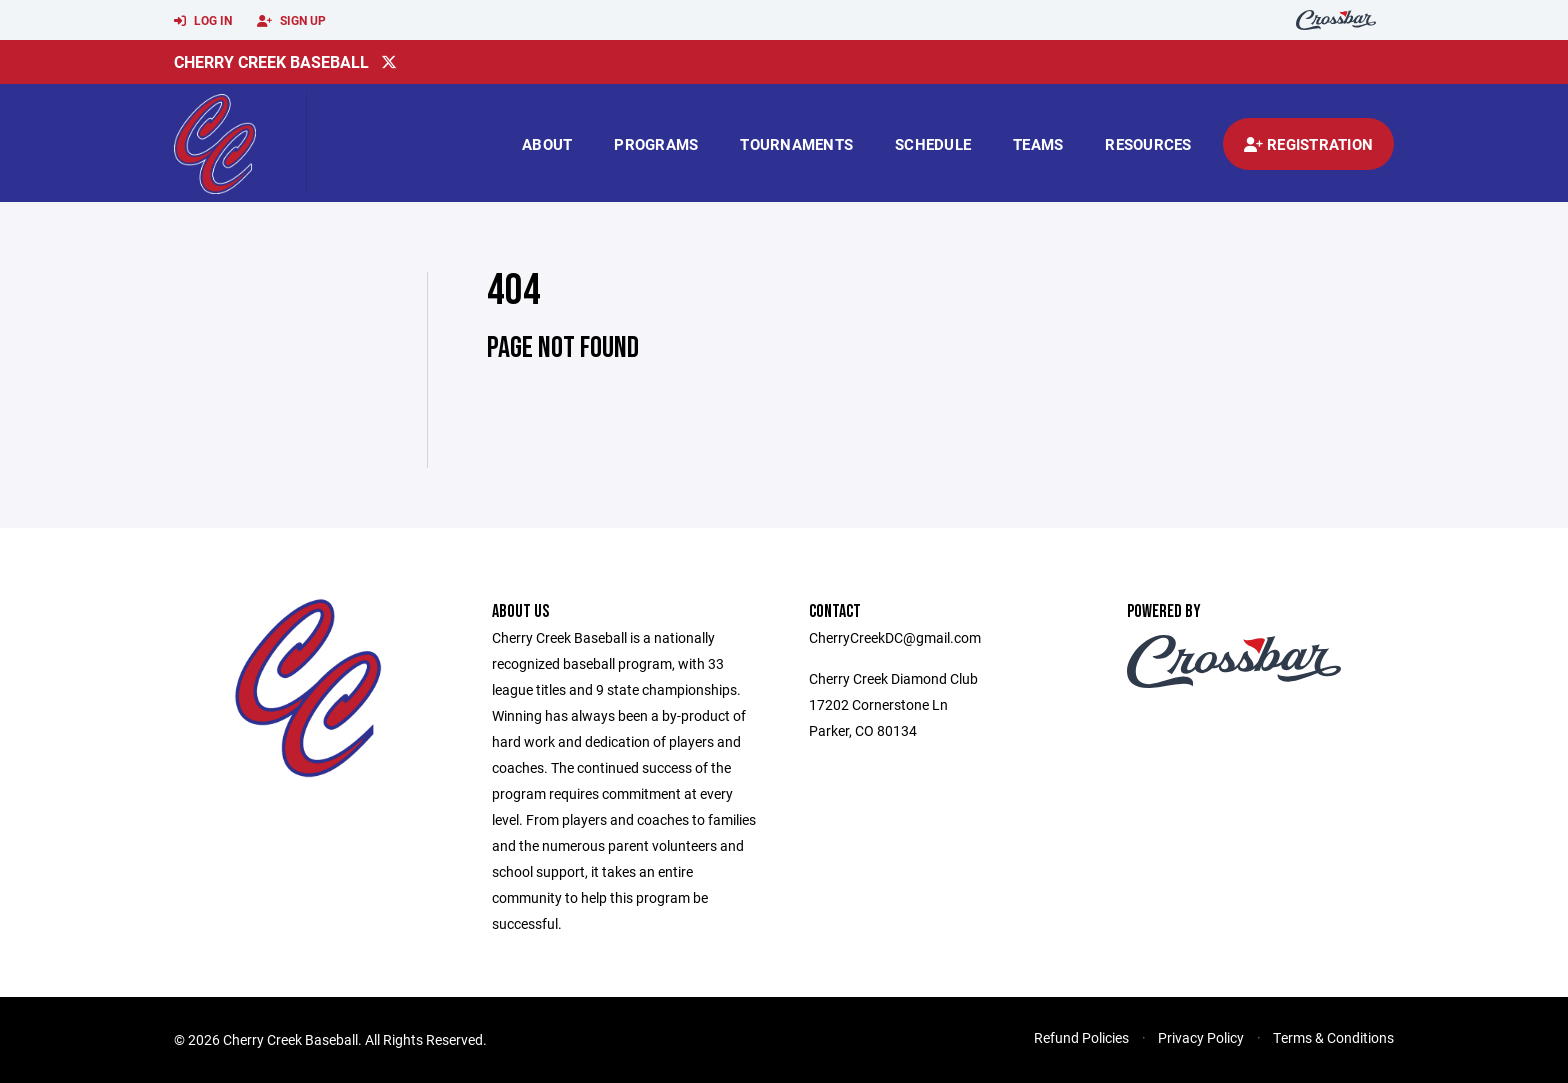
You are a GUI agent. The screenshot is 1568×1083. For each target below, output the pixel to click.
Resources (1148, 144)
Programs (656, 144)
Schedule (933, 144)
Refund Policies (1081, 1037)
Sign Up (291, 21)
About (547, 144)
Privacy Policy (1201, 1037)
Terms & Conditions (1333, 1037)
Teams (1038, 144)
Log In (203, 21)
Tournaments (796, 144)
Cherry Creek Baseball (271, 61)
